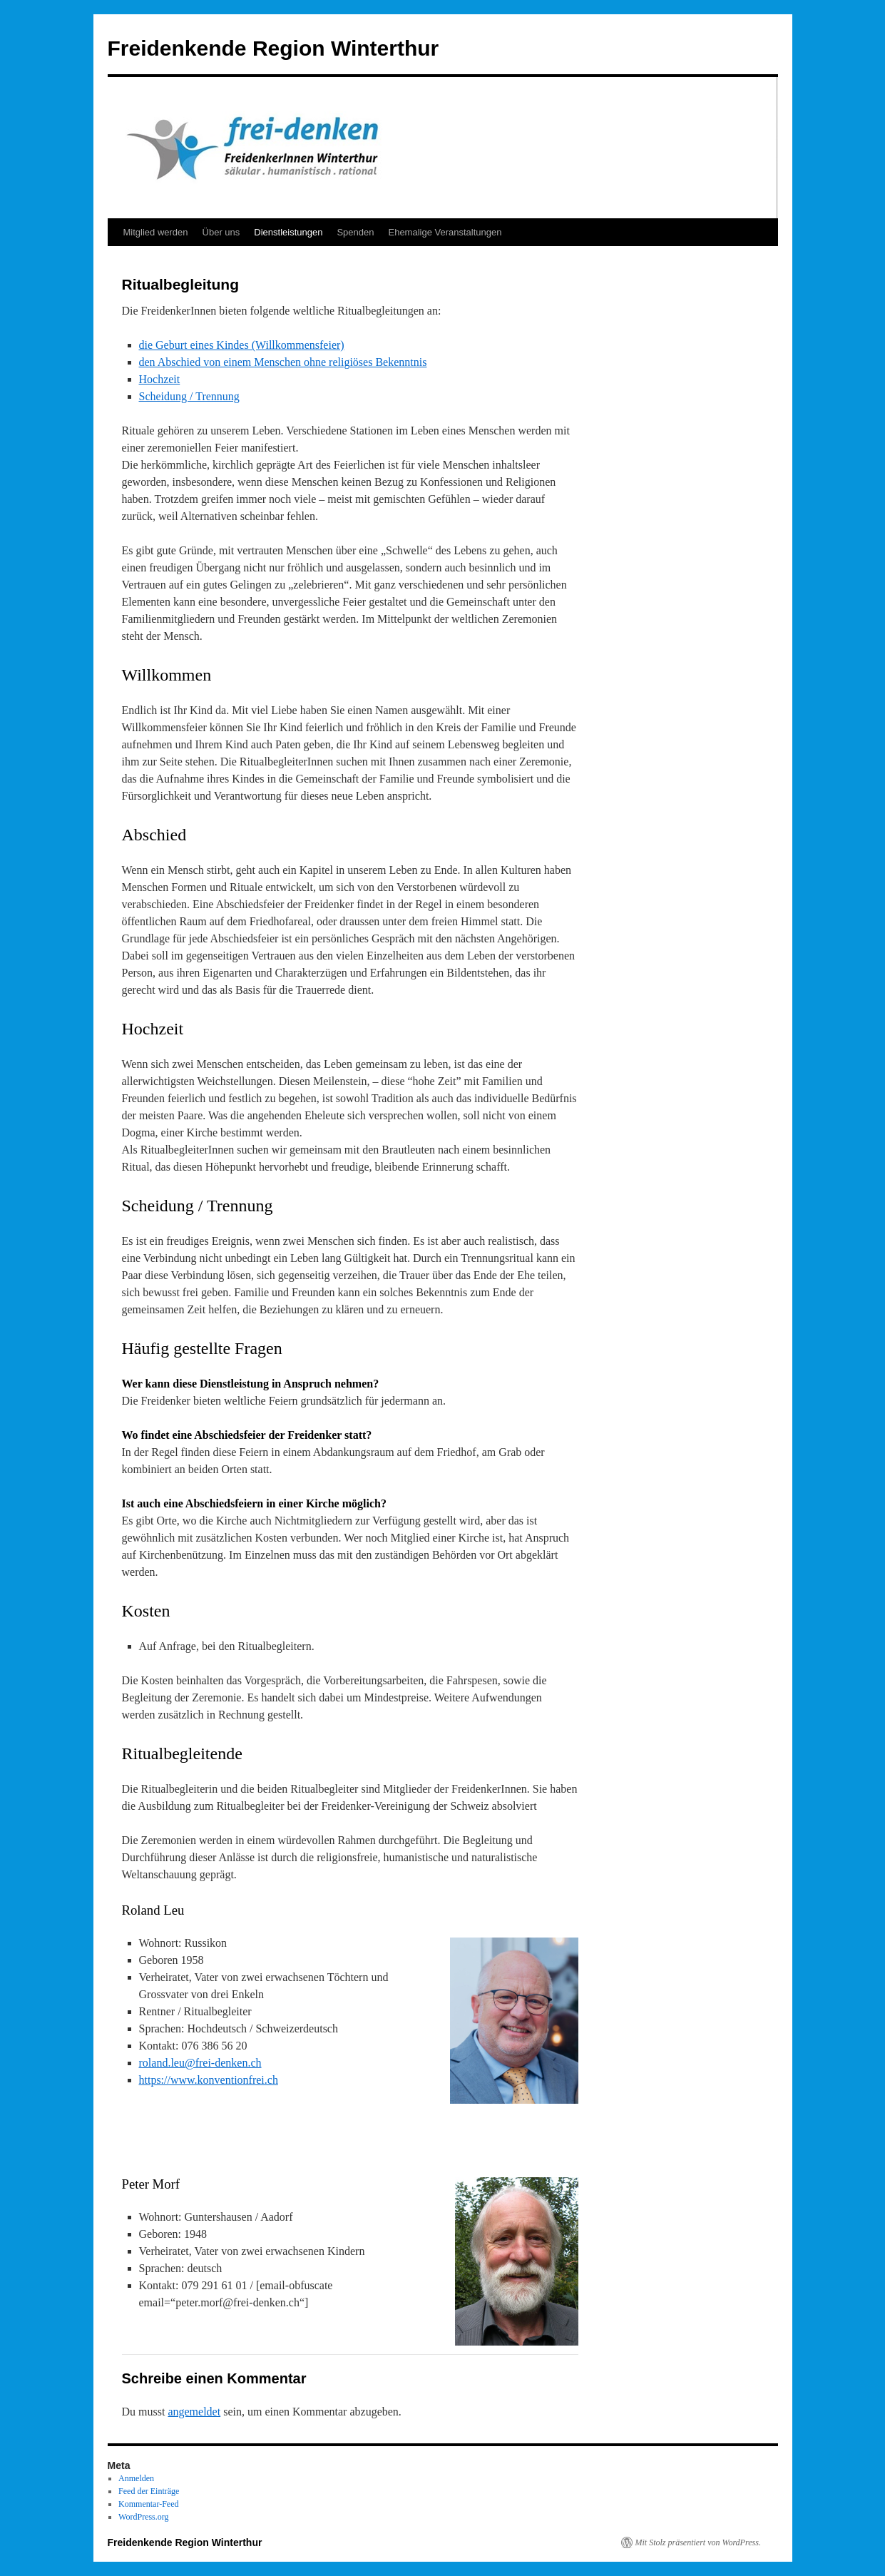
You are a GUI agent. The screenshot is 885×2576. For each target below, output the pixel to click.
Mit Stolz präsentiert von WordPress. (698, 2542)
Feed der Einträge (148, 2491)
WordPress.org (143, 2517)
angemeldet (194, 2412)
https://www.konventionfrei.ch (208, 2080)
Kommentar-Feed (148, 2504)
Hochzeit (159, 379)
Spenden (355, 232)
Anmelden (136, 2478)
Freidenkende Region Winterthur (273, 48)
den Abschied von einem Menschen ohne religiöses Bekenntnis (283, 362)
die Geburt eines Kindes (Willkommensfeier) (241, 345)
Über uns (221, 232)
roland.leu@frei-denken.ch (200, 2063)
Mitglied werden (155, 232)
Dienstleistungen (288, 232)
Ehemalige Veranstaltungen (444, 232)
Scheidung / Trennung (189, 396)
